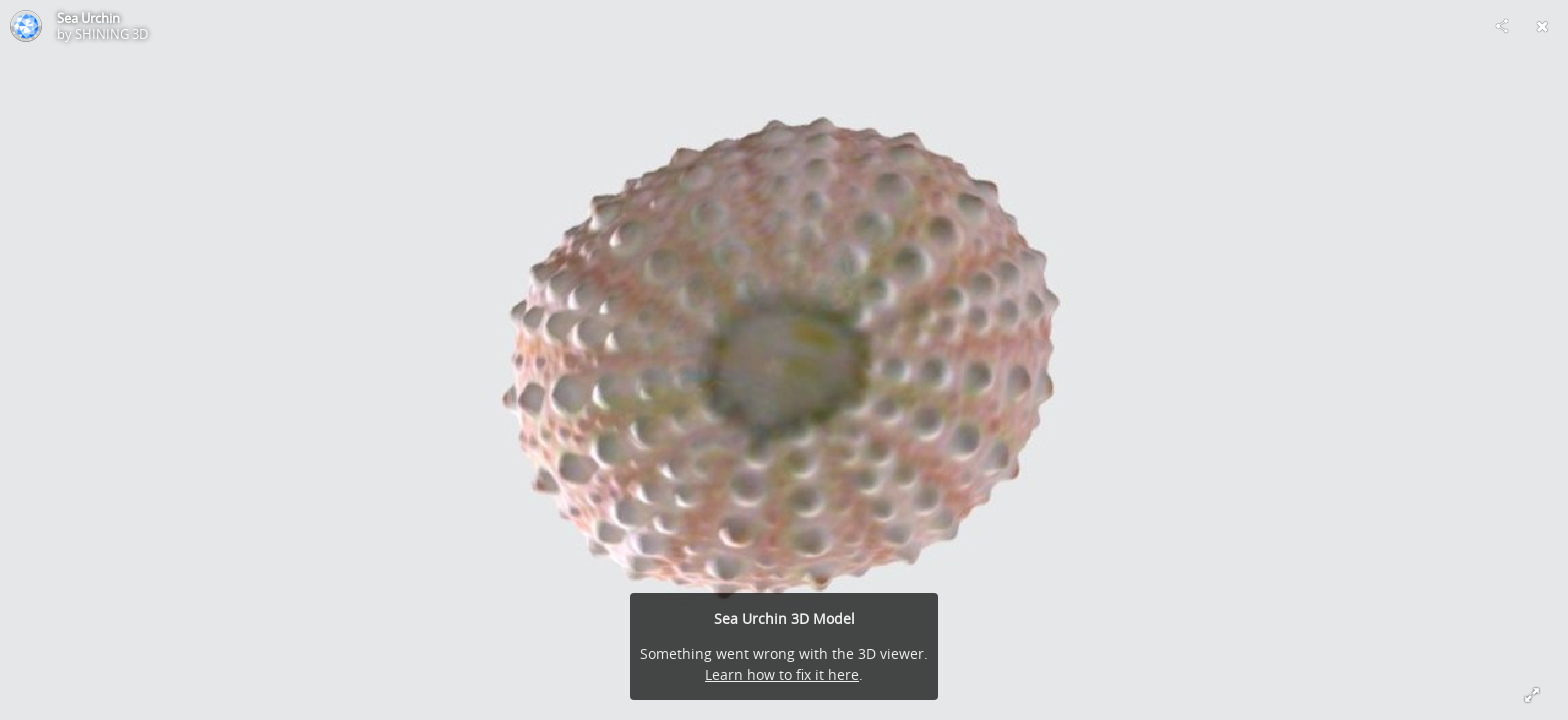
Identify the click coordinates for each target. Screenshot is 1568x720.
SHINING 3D (111, 34)
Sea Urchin (88, 18)
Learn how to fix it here (782, 674)
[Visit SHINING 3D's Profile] (26, 26)
